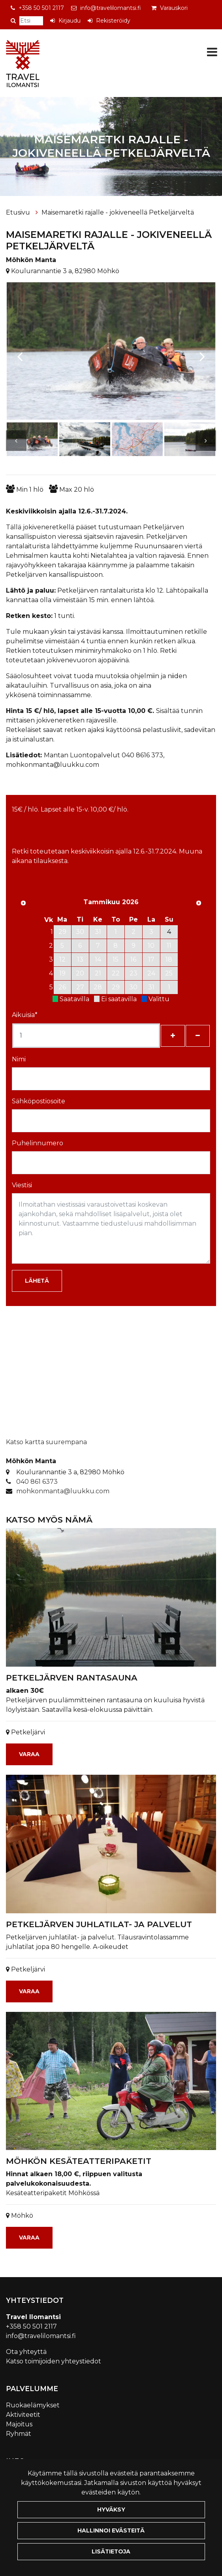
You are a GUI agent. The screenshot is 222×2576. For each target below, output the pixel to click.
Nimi (19, 1059)
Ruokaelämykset (33, 2405)
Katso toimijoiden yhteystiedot (53, 2361)
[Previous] (20, 352)
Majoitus (19, 2424)
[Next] (202, 352)
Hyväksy (111, 2509)
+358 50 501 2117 (41, 7)
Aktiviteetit (23, 2414)
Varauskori (174, 7)
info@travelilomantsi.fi (110, 7)
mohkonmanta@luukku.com (62, 1491)
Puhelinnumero (37, 1143)
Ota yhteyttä (26, 2351)
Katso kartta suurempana (46, 1442)
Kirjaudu (69, 20)
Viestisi (22, 1185)
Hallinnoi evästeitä (111, 2530)
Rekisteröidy (113, 20)
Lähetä (37, 1281)
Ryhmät (18, 2433)
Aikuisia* (25, 1015)
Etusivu (19, 212)
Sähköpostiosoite (38, 1101)
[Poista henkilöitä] (198, 1036)
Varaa (29, 1754)
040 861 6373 (37, 1481)
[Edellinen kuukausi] (23, 903)
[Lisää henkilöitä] (173, 1036)
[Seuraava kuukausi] (199, 903)
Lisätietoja (111, 2551)
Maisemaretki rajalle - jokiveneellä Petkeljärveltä (117, 212)
